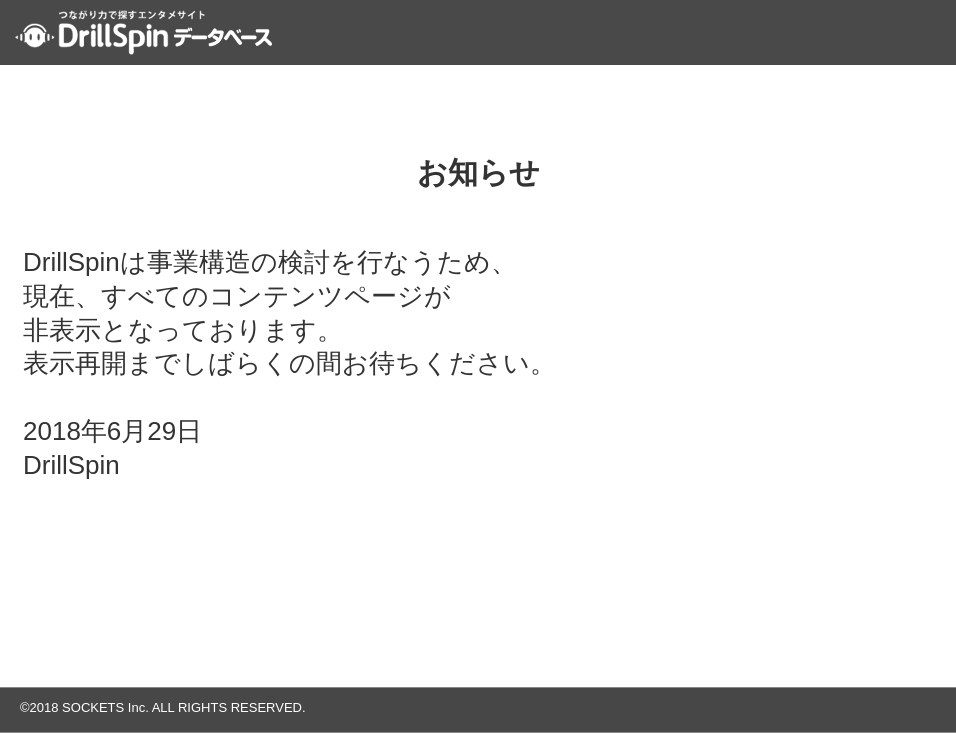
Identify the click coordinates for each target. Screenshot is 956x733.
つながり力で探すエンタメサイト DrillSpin (143, 32)
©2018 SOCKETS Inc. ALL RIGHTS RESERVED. (163, 707)
